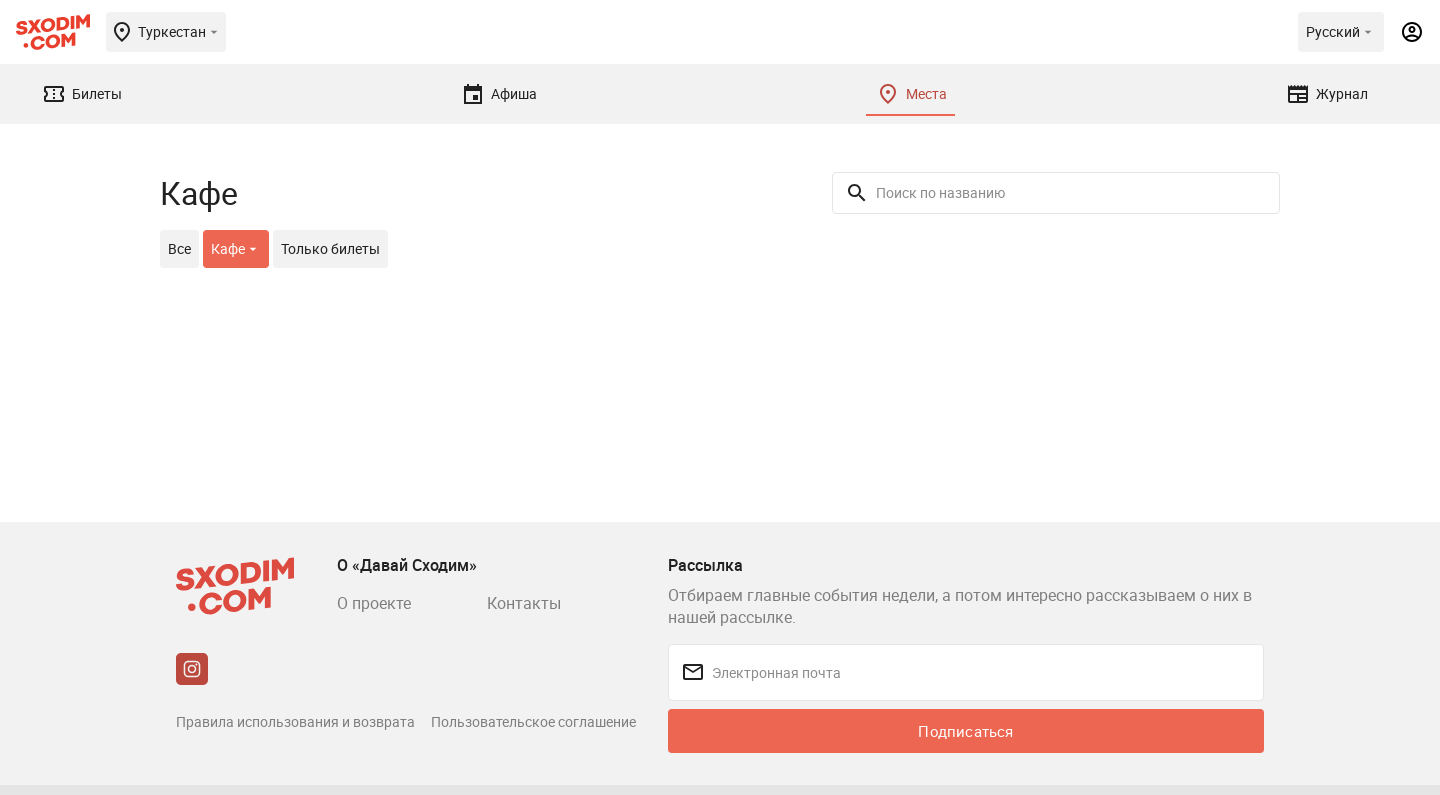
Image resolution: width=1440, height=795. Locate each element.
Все (179, 248)
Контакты (524, 603)
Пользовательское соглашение (533, 721)
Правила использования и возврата (295, 721)
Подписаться (965, 731)
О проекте (374, 603)
